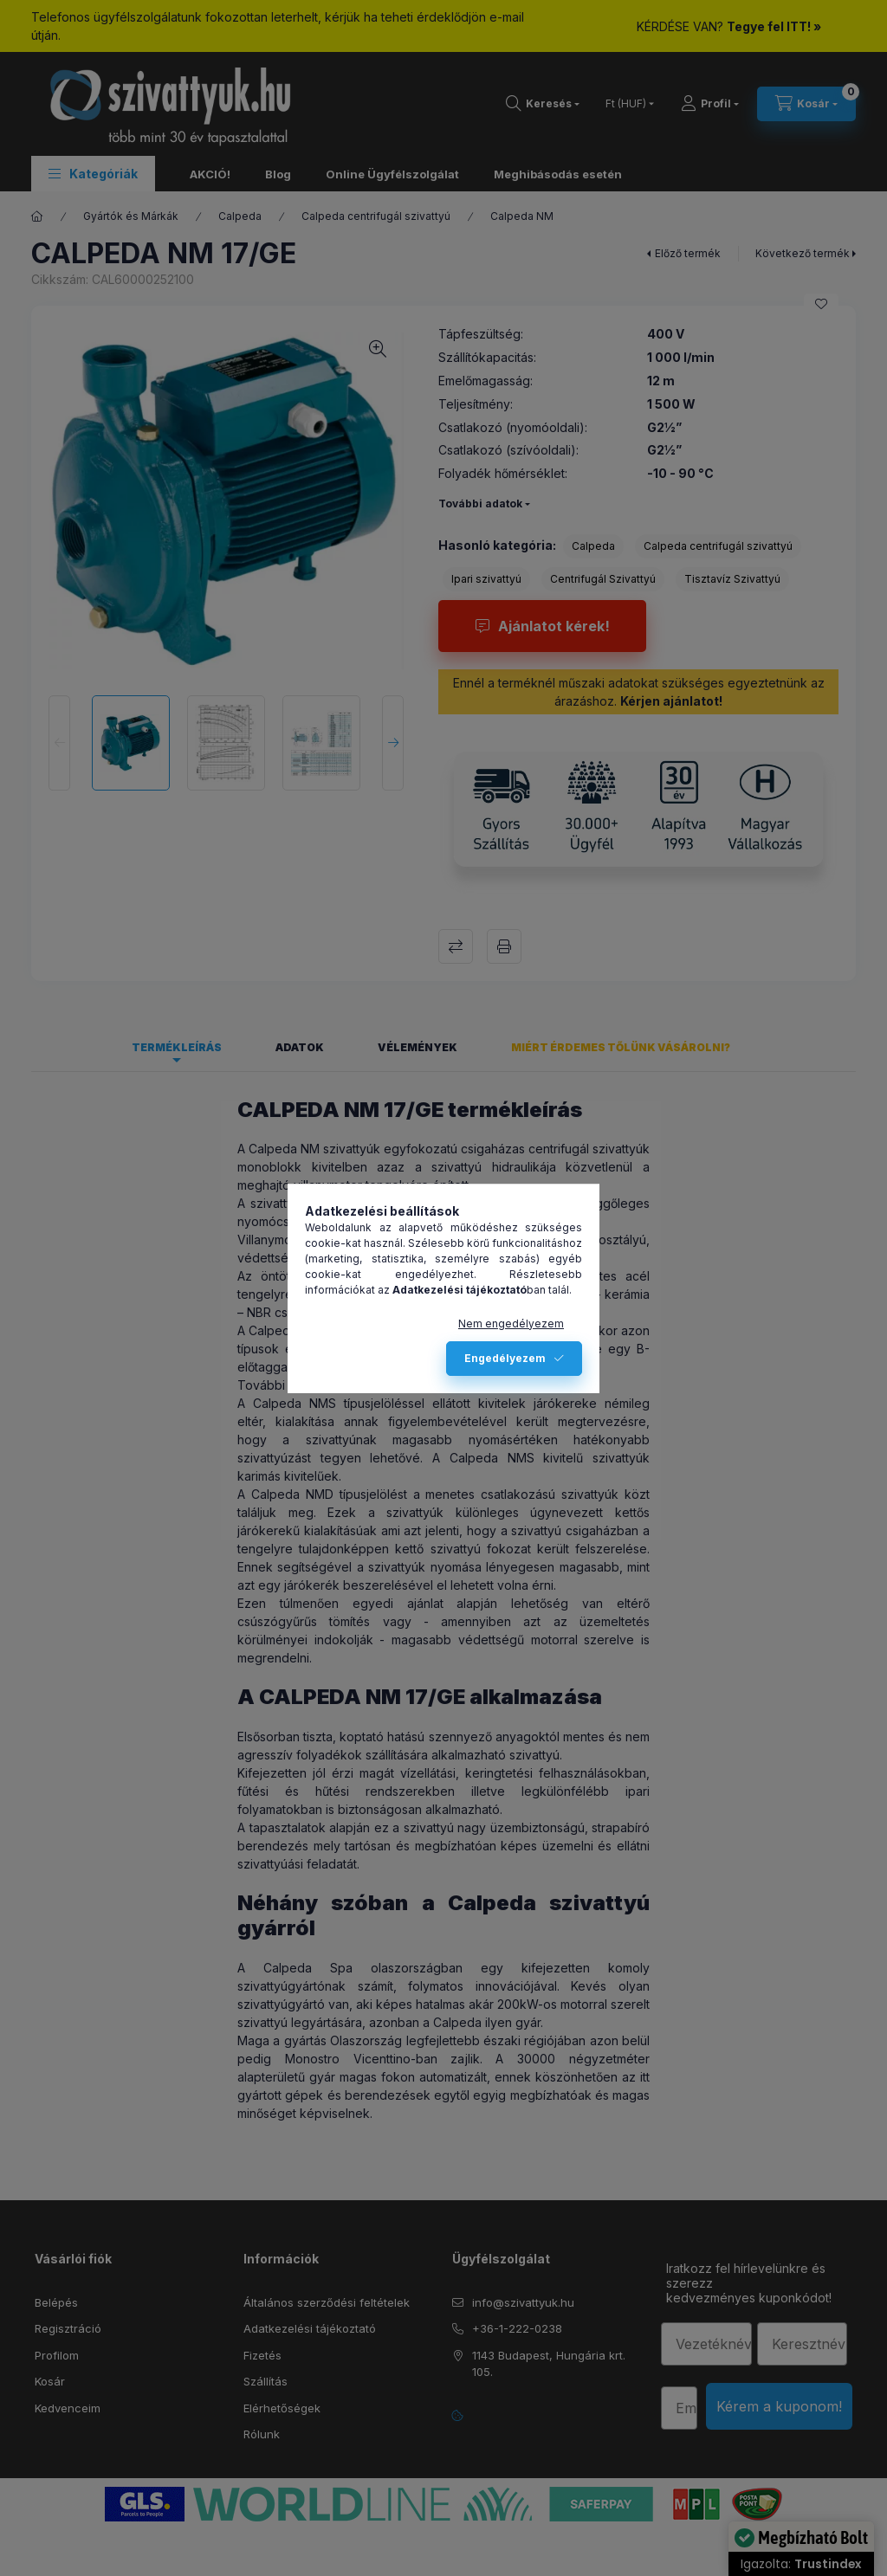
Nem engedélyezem (511, 1323)
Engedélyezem (505, 1358)
